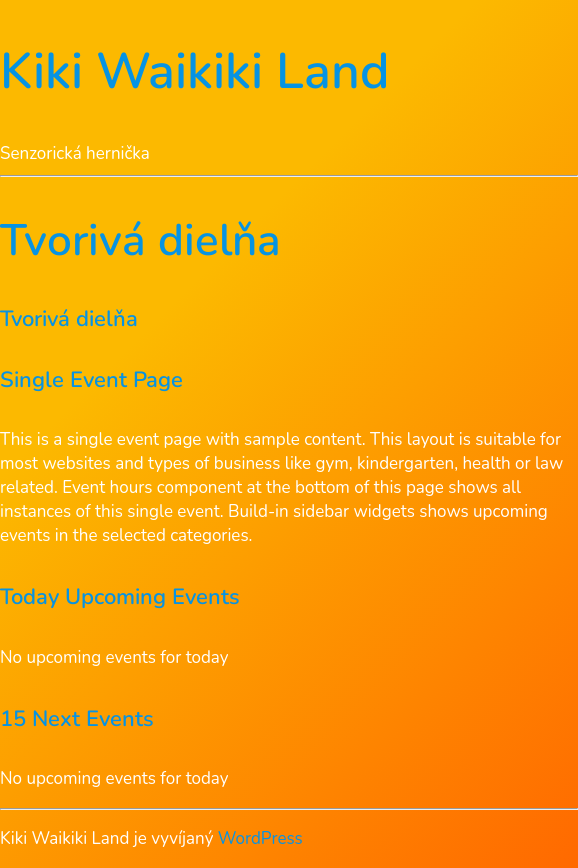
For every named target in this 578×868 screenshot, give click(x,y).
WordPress (260, 838)
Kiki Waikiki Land (195, 71)
